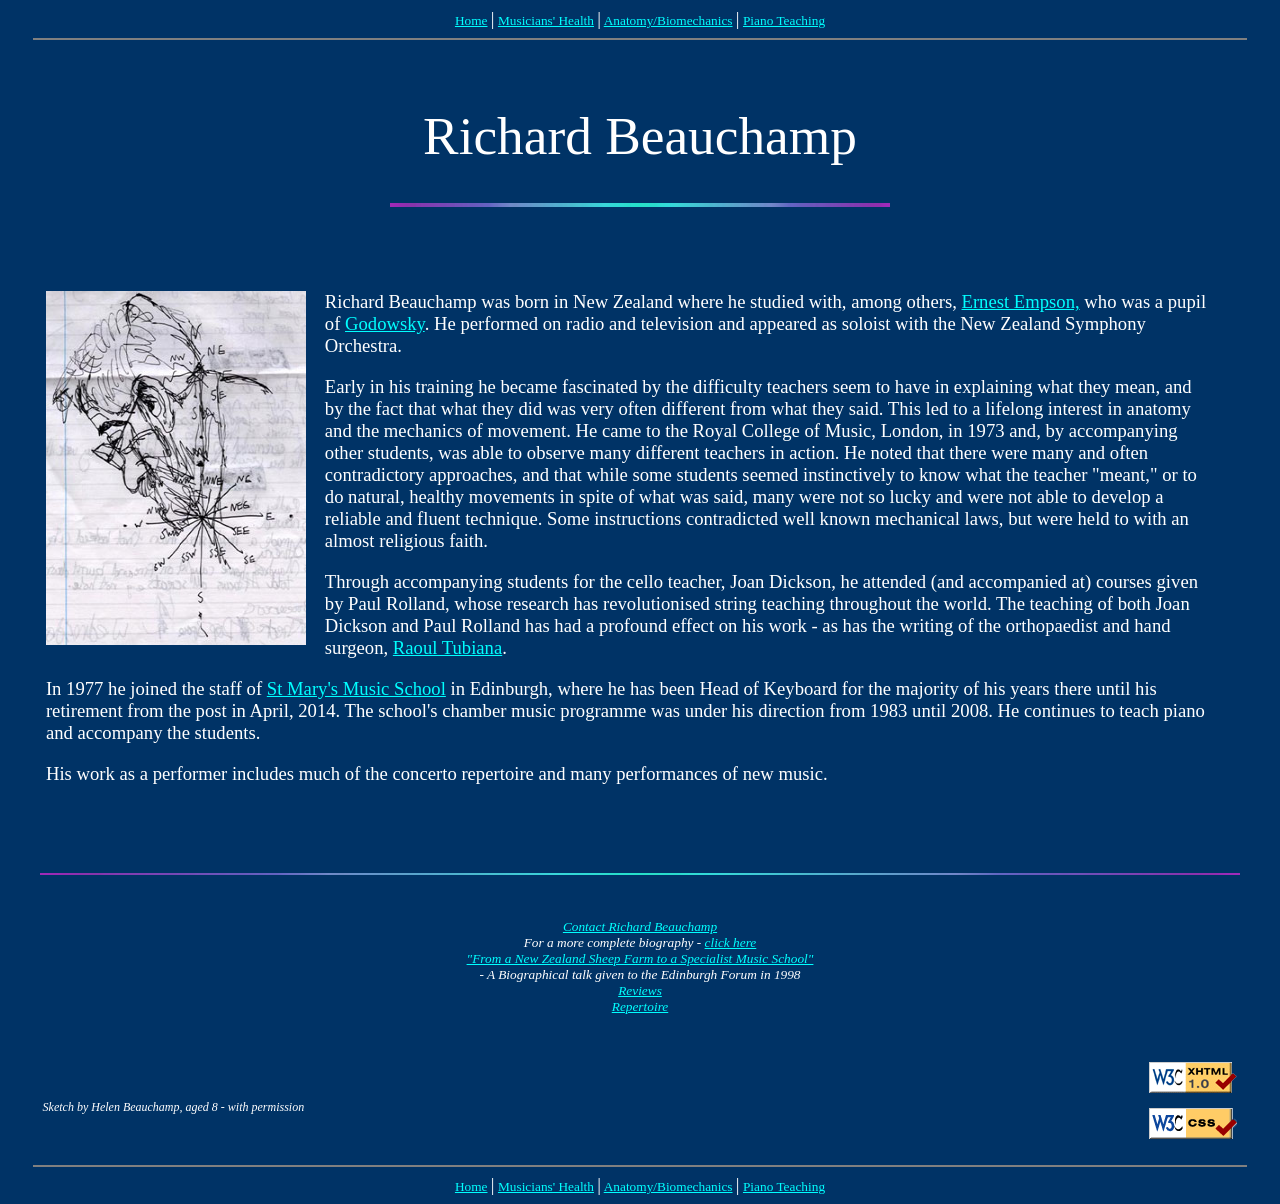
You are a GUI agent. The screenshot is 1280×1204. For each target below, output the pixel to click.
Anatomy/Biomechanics (668, 20)
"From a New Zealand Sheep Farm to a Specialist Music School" (640, 958)
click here (731, 942)
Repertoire (640, 1006)
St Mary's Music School (356, 688)
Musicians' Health (546, 20)
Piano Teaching (784, 20)
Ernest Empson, (1021, 301)
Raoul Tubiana (447, 647)
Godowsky (385, 323)
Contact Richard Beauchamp (640, 926)
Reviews (640, 990)
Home (471, 20)
